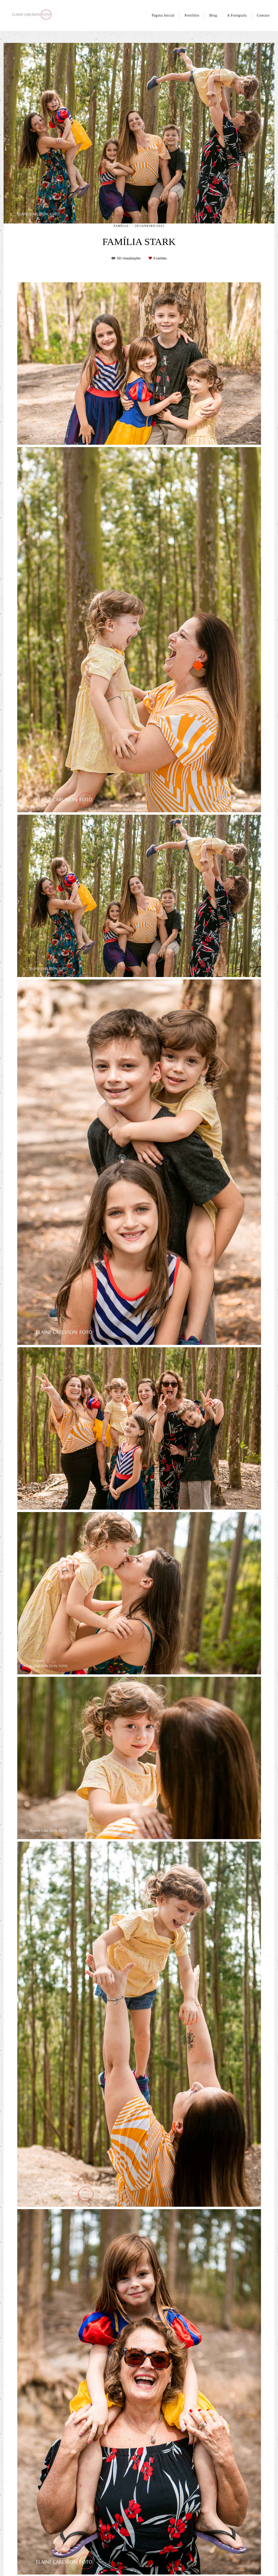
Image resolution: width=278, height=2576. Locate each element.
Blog (213, 15)
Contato (263, 15)
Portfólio (192, 15)
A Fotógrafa (237, 15)
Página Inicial (163, 15)
